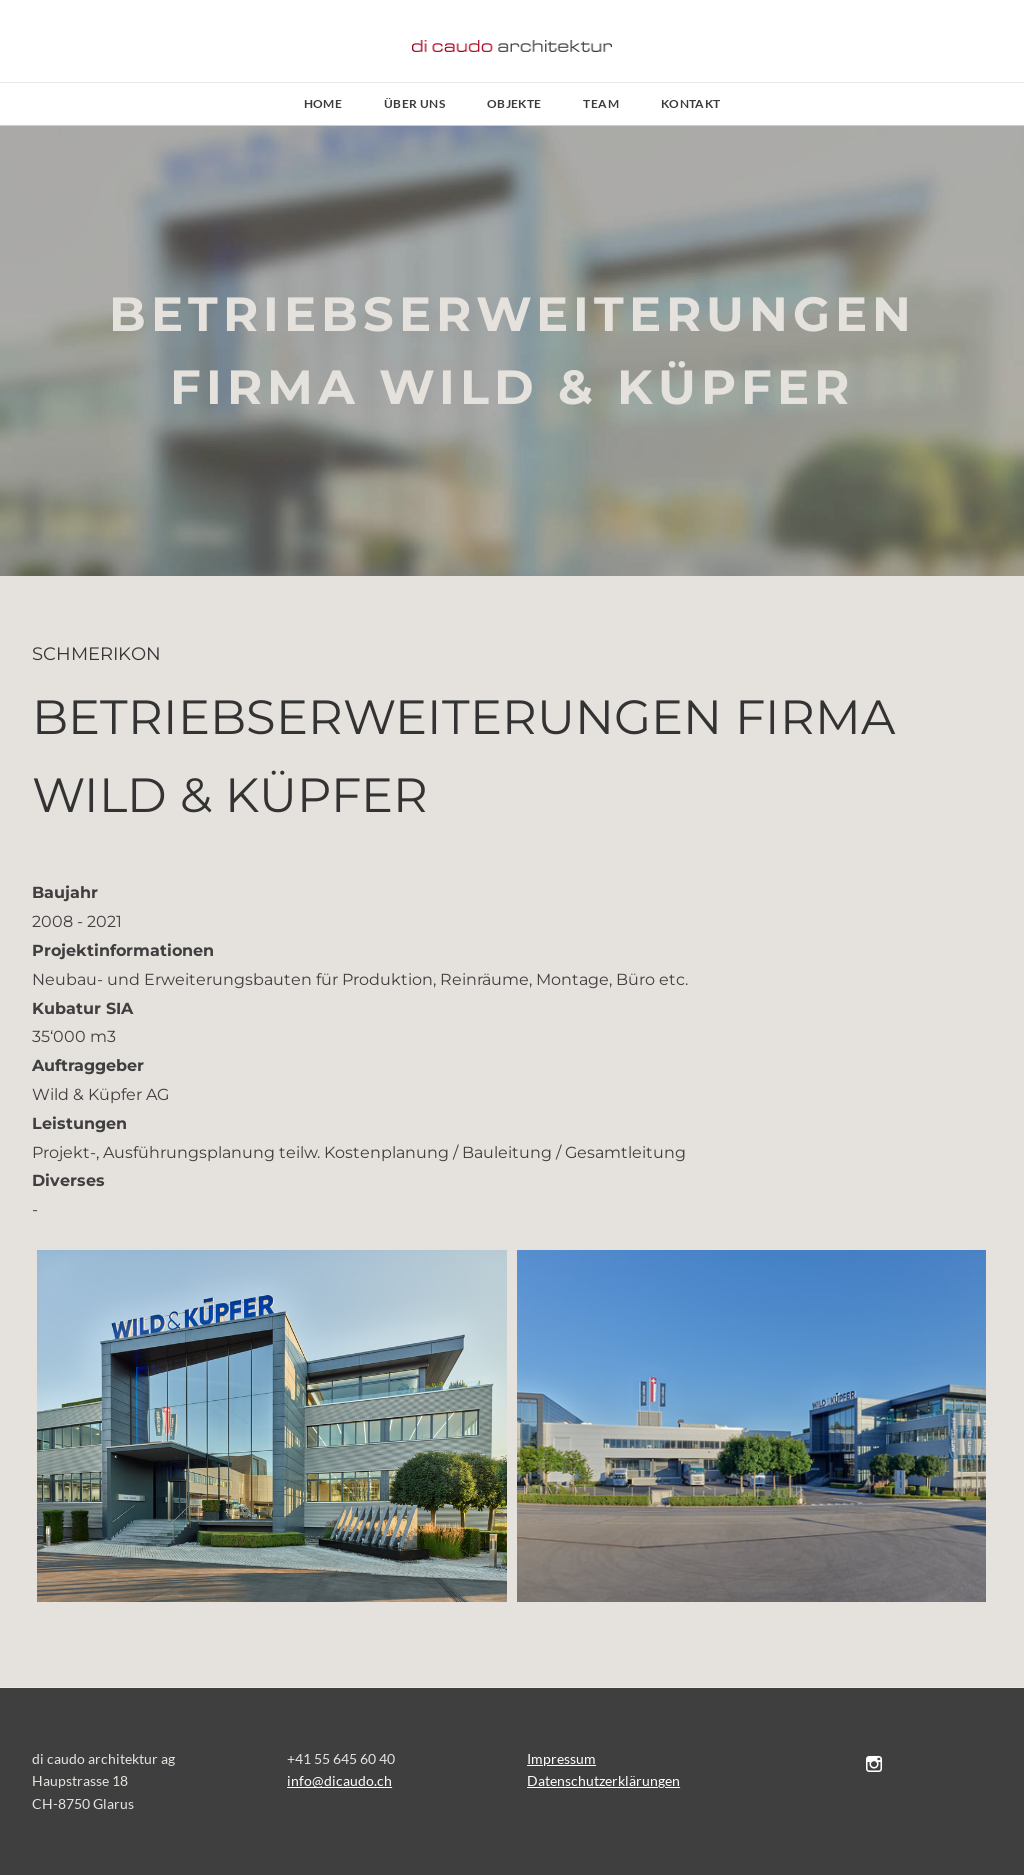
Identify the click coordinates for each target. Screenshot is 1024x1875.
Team (600, 103)
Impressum (561, 1758)
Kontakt (691, 103)
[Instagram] (874, 1763)
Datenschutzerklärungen (603, 1780)
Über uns (414, 103)
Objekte (514, 103)
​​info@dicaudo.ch (339, 1780)
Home (323, 103)
